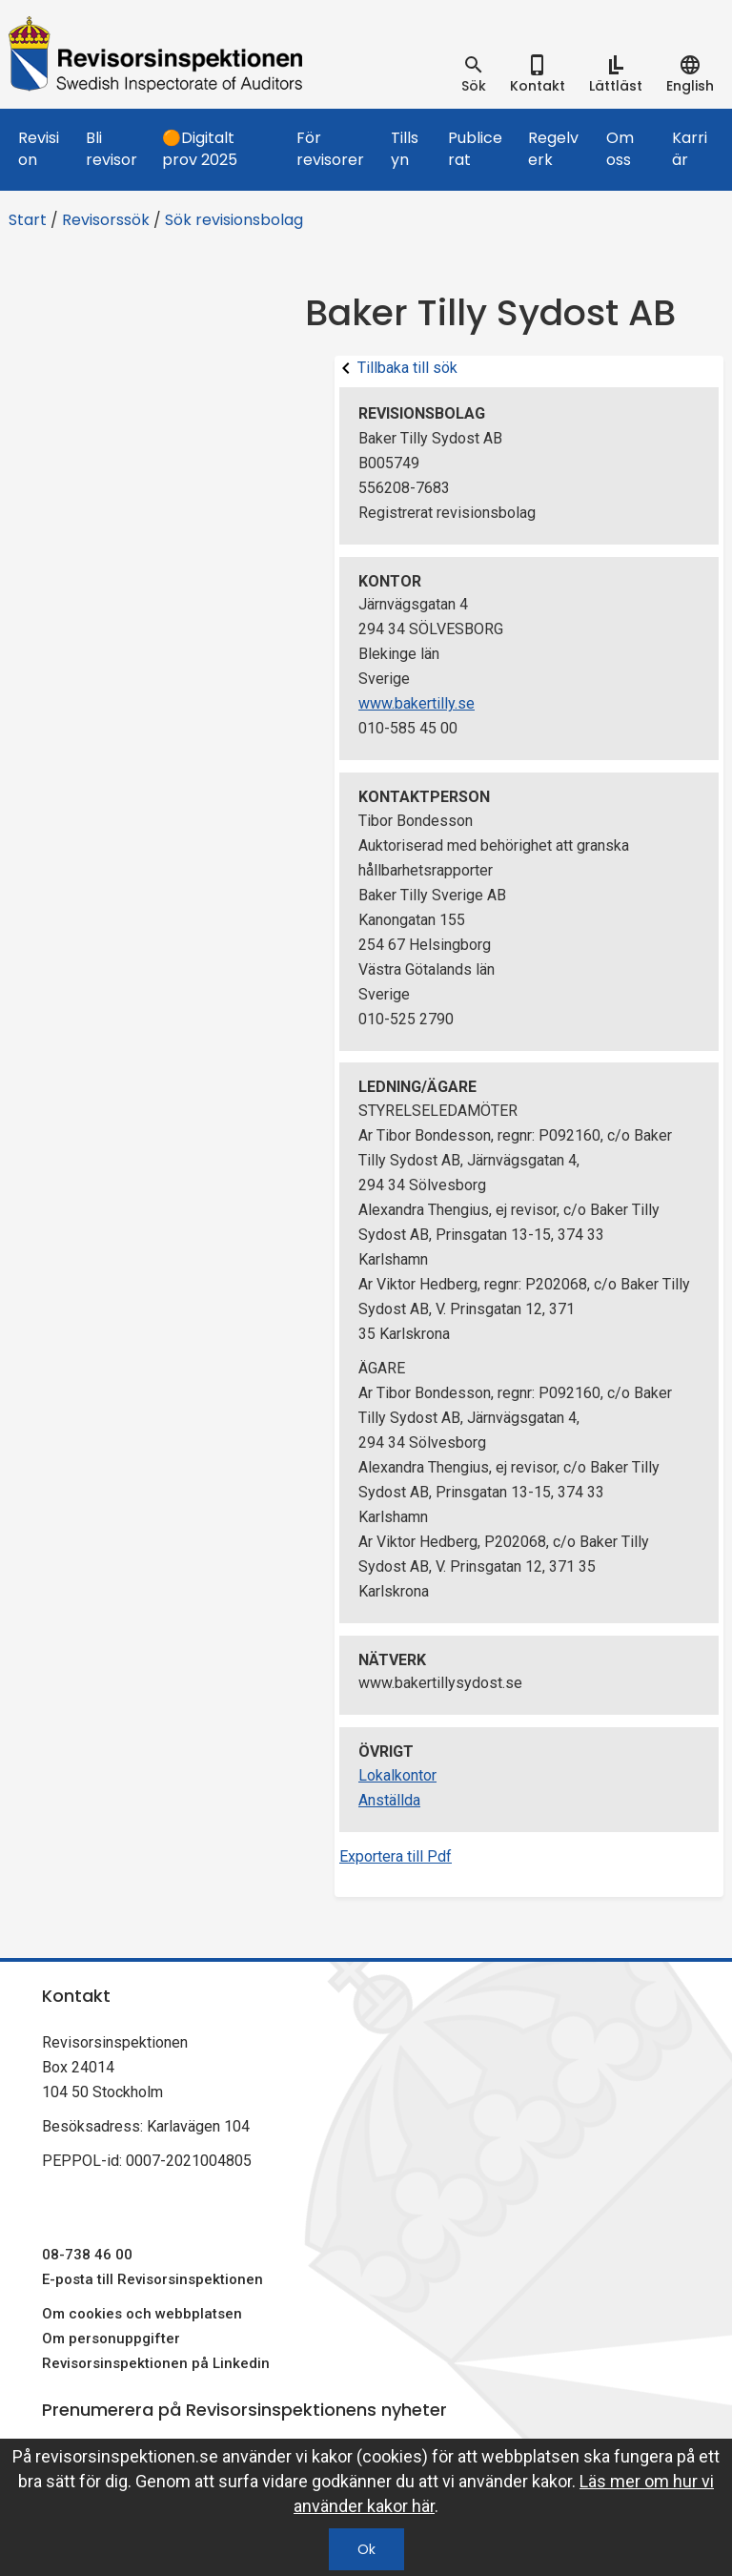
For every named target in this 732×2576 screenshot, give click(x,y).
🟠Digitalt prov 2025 (199, 149)
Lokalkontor (397, 1775)
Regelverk (553, 149)
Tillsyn (404, 149)
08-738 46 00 (87, 2254)
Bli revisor (111, 149)
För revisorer (330, 149)
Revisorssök (106, 220)
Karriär (689, 149)
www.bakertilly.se (416, 703)
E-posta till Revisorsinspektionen (152, 2279)
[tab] (474, 74)
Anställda (389, 1800)
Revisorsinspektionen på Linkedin (156, 2363)
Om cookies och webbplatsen (142, 2313)
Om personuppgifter (111, 2338)
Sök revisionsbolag (234, 220)
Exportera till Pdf (395, 1856)
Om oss (620, 149)
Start (28, 220)
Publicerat (475, 149)
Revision (38, 149)
